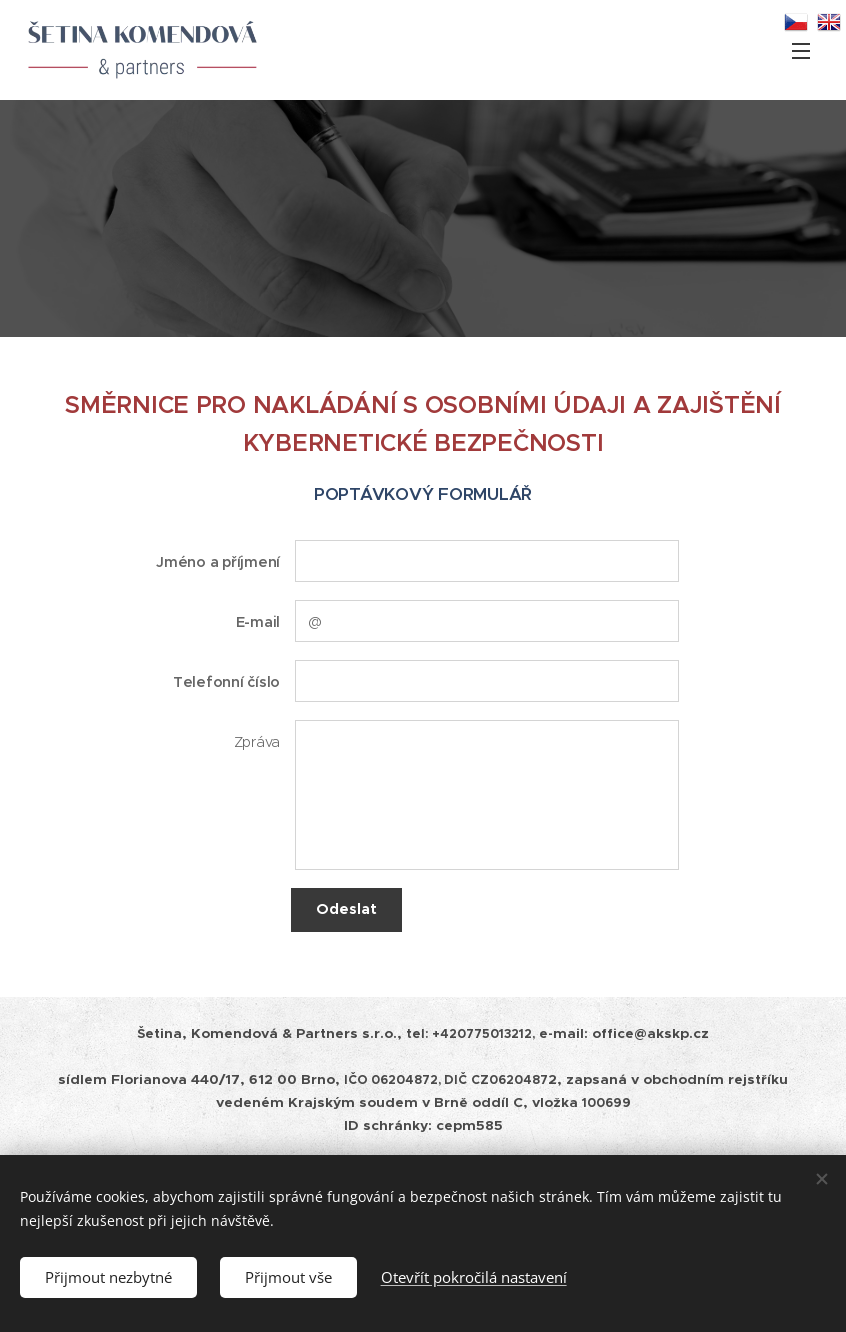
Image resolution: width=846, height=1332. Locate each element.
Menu (801, 51)
